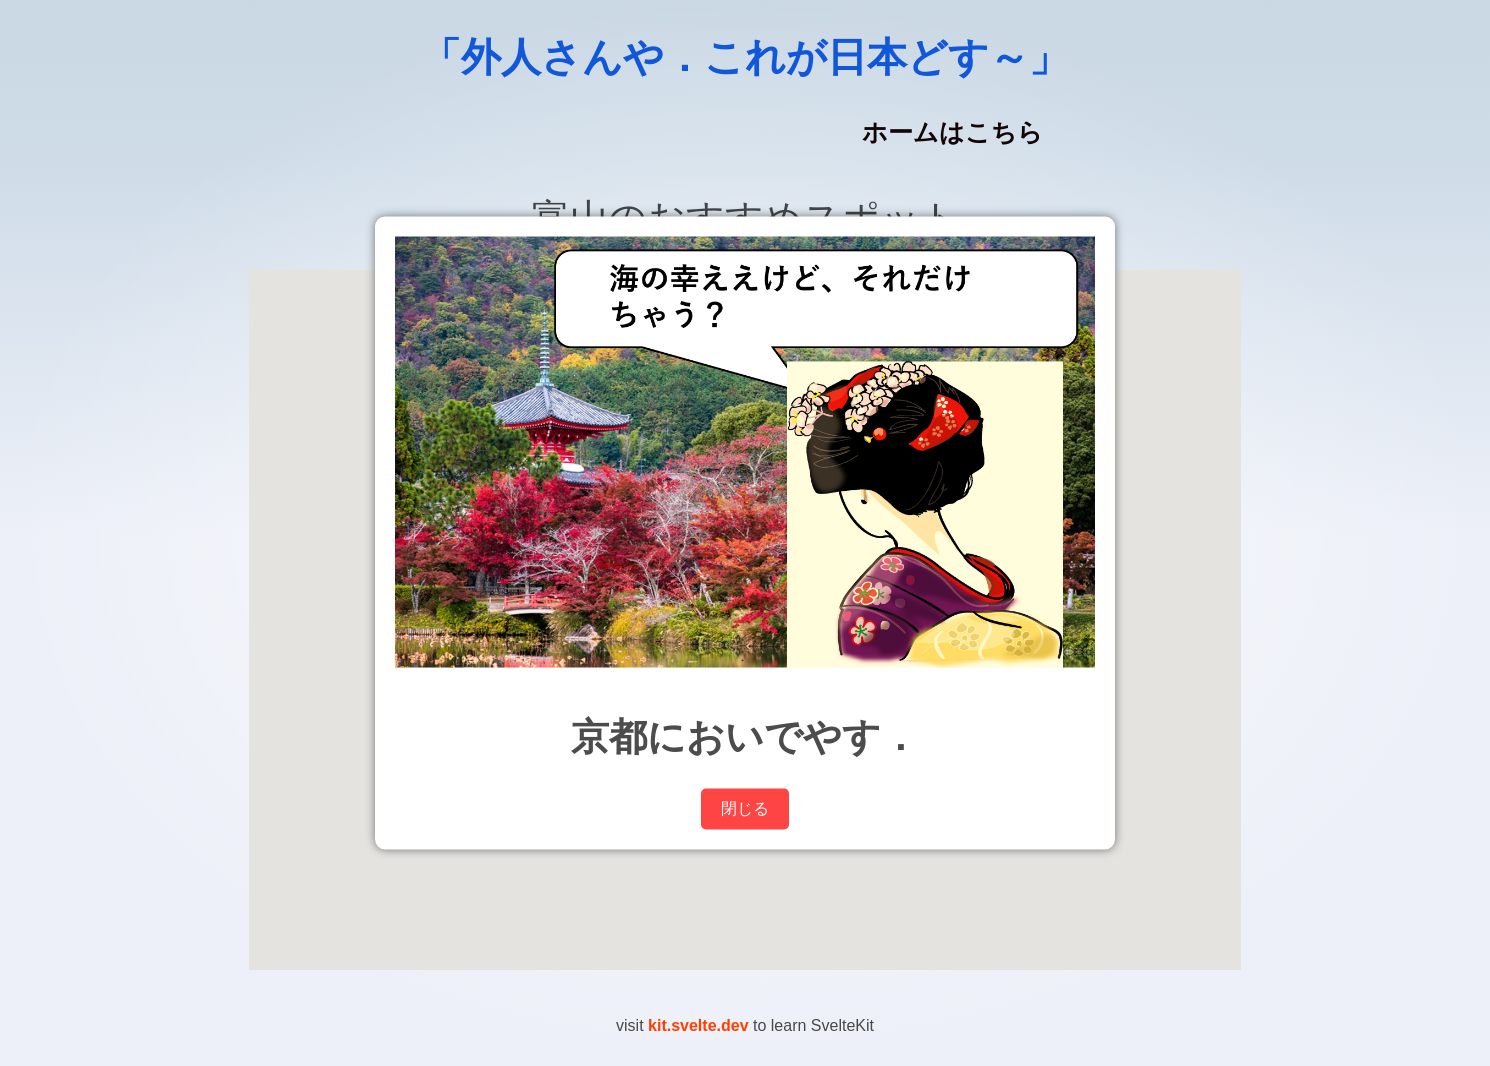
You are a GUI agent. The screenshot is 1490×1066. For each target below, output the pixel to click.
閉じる (745, 807)
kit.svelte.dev (698, 1025)
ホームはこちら (952, 132)
